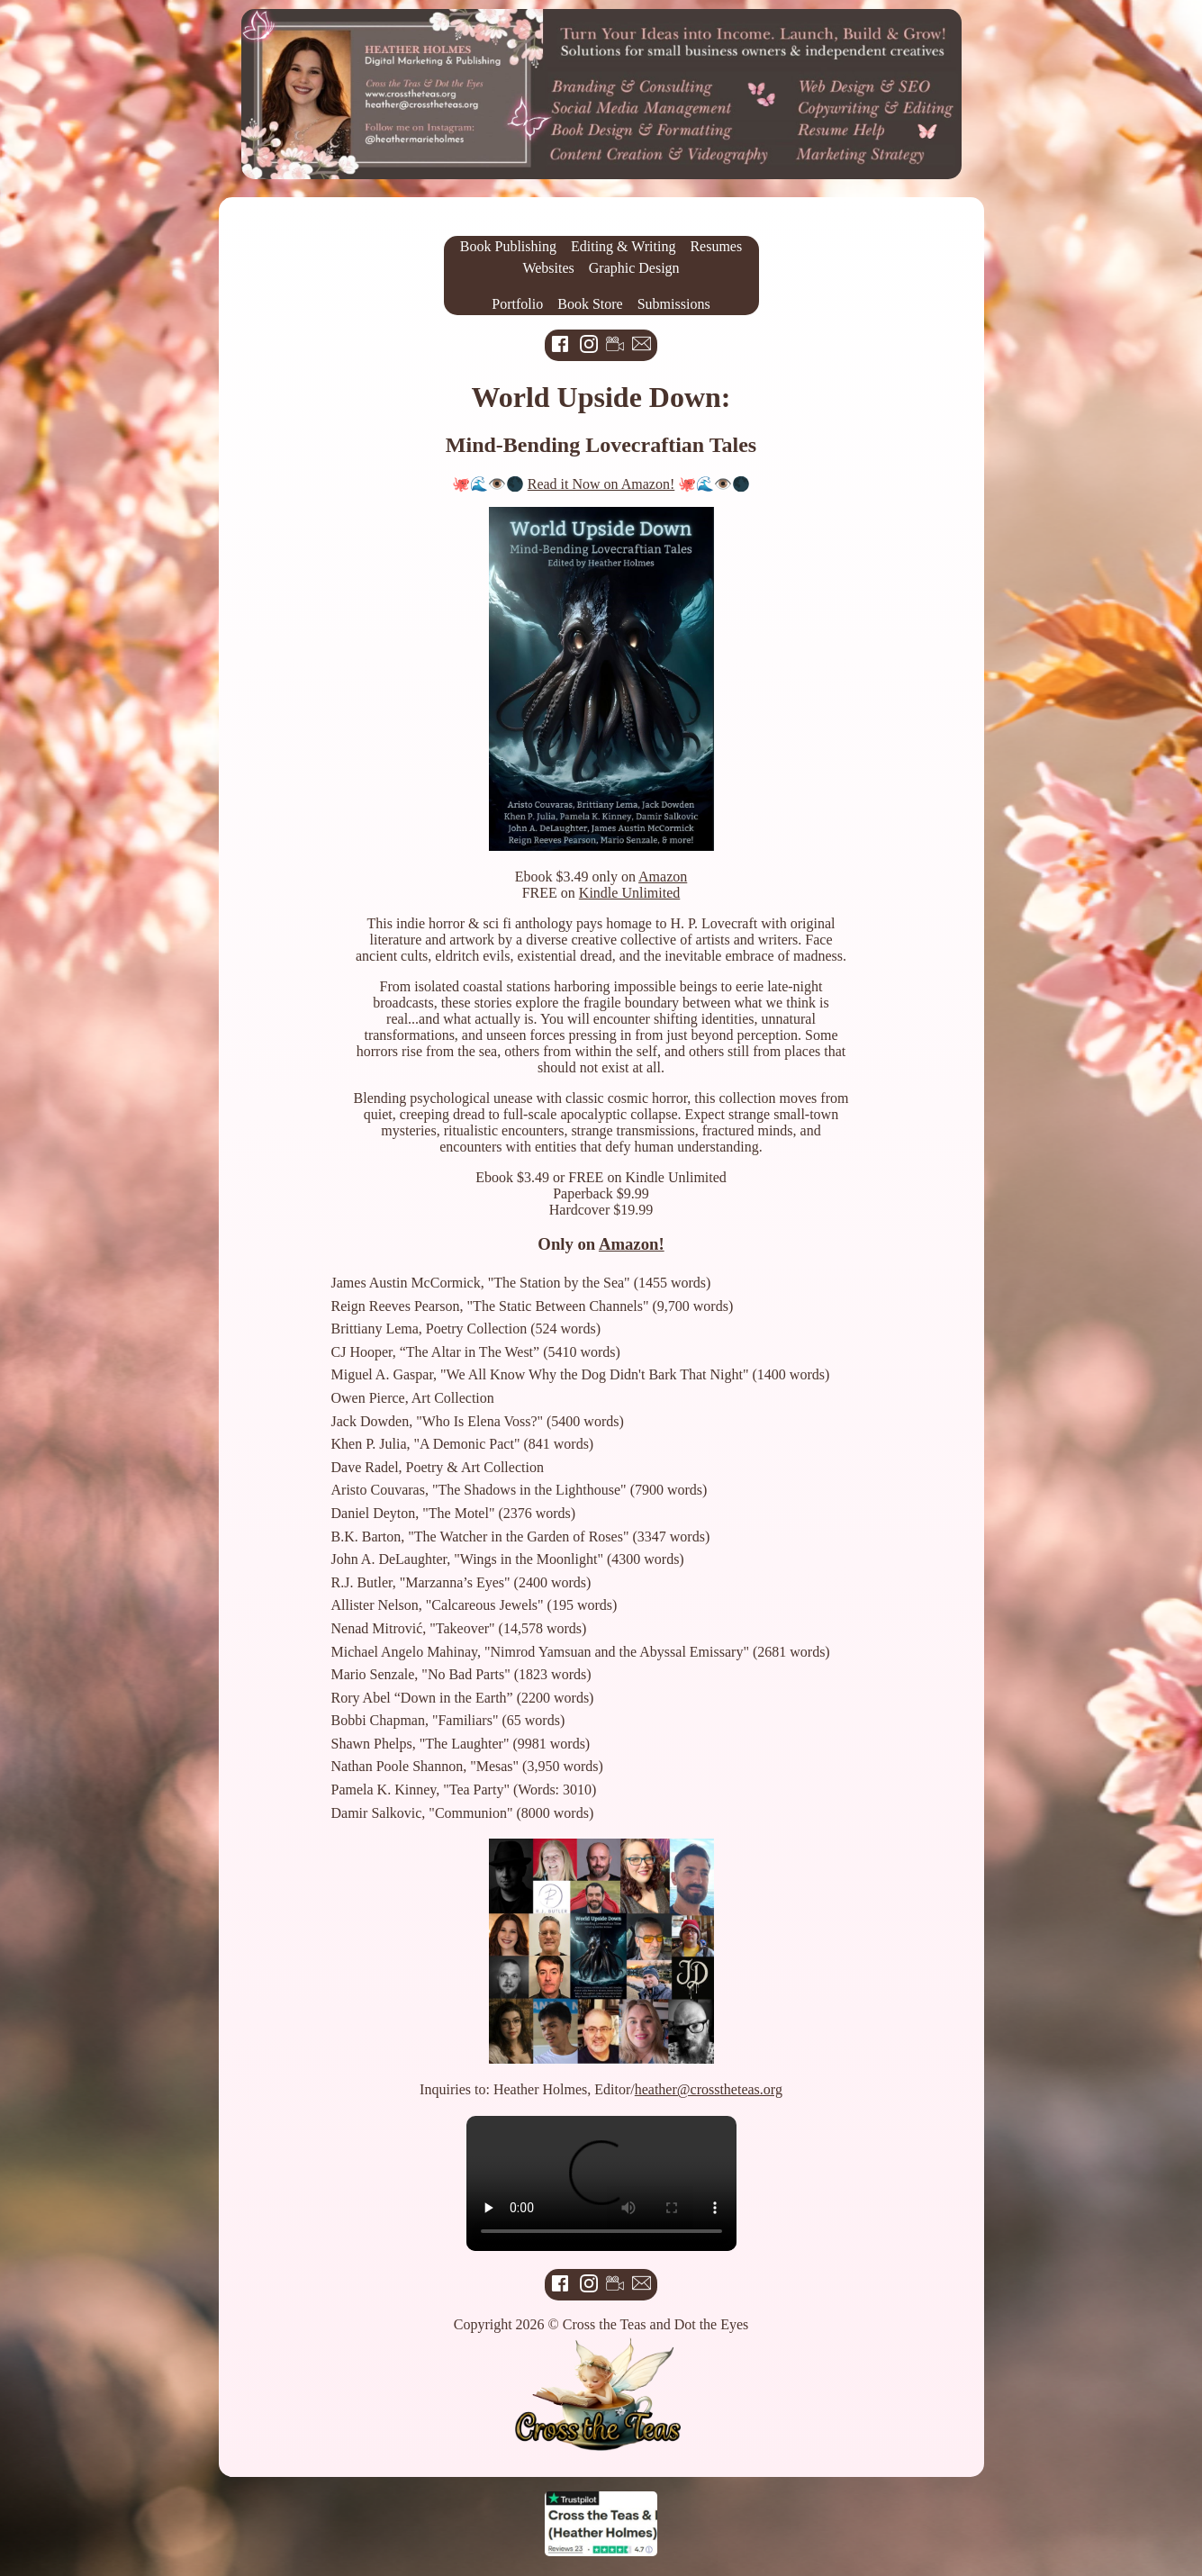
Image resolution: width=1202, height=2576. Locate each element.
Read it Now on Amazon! (601, 484)
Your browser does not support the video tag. (601, 2183)
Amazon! (631, 1243)
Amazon (662, 876)
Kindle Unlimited (629, 892)
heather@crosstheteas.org (708, 2089)
